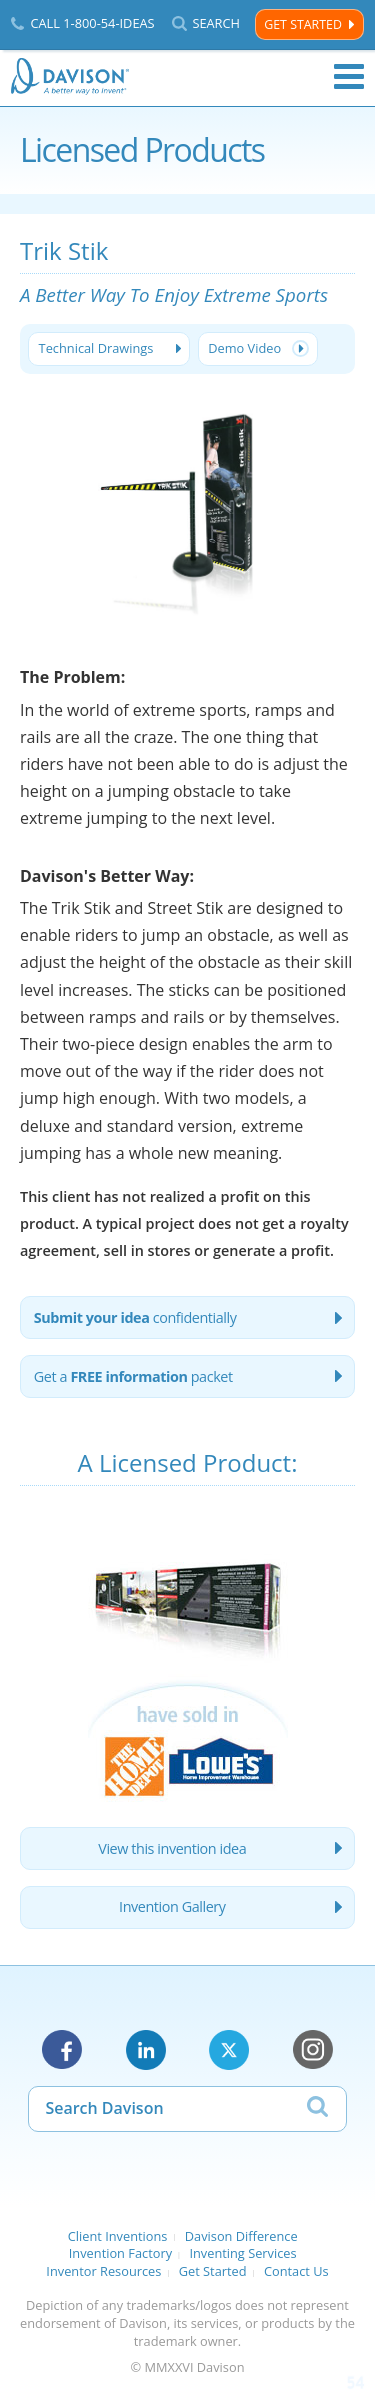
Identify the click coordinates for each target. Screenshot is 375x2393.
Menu (349, 77)
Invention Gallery (172, 1906)
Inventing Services (242, 2253)
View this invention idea (172, 1848)
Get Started (303, 24)
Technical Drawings (96, 348)
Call (92, 23)
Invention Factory (120, 2253)
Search (216, 23)
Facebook (62, 2050)
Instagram (313, 2050)
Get (133, 1376)
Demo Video (244, 348)
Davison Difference (241, 2236)
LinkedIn (146, 2050)
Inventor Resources (103, 2271)
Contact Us (296, 2271)
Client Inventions (118, 2236)
